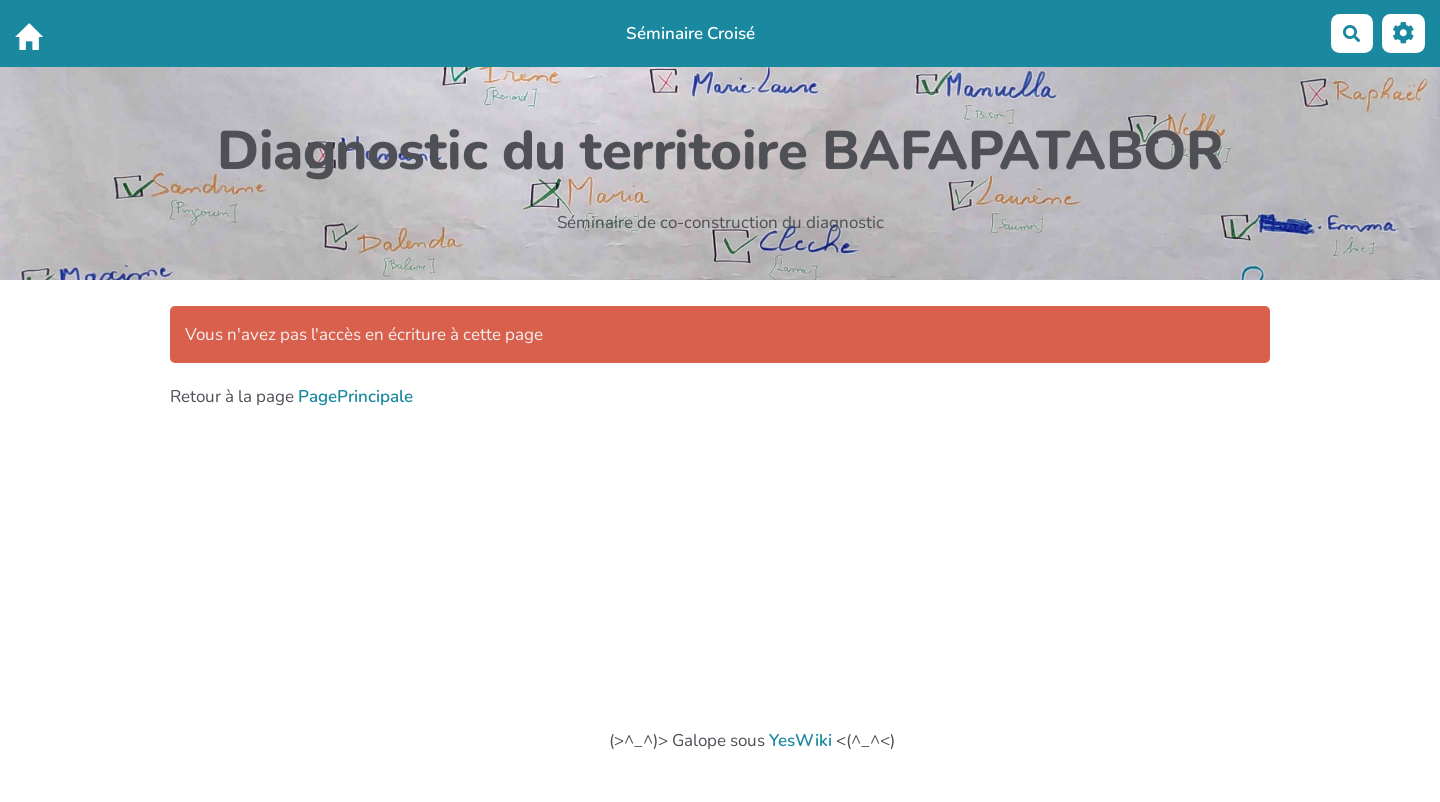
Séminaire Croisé (690, 33)
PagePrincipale (355, 396)
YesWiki (800, 740)
